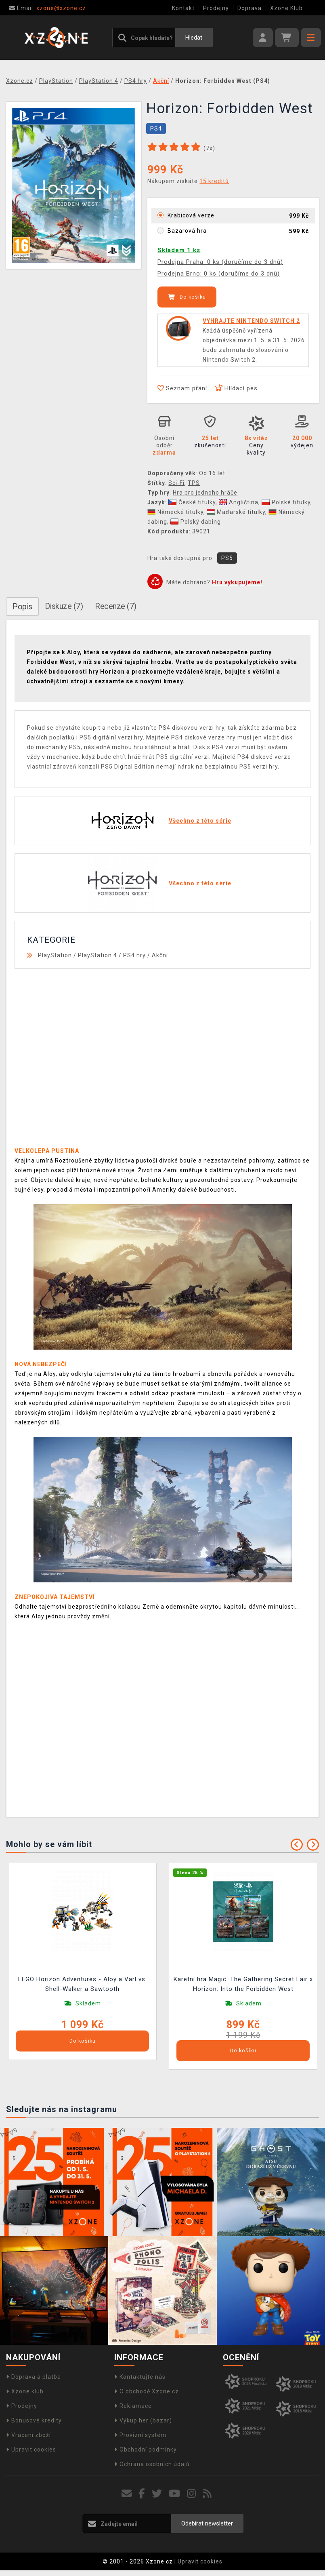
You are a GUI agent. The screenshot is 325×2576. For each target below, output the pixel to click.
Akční (160, 955)
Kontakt (183, 8)
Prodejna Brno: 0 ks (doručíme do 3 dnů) (218, 273)
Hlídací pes (236, 388)
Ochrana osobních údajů (152, 2464)
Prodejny (216, 8)
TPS (194, 483)
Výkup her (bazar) (143, 2420)
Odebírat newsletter (207, 2523)
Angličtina (238, 502)
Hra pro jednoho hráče (205, 492)
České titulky (192, 502)
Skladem (88, 2003)
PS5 (227, 558)
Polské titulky (286, 502)
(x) (209, 148)
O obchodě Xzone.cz (146, 2391)
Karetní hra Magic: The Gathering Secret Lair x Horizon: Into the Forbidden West (243, 1984)
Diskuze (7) (64, 606)
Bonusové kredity (34, 2420)
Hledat (193, 37)
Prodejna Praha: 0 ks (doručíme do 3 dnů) (220, 261)
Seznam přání (182, 388)
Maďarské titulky (236, 512)
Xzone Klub (286, 8)
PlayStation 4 (97, 955)
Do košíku (187, 297)
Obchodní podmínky (145, 2449)
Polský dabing (195, 521)
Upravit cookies (31, 2449)
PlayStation (55, 955)
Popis (22, 606)
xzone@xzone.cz (47, 8)
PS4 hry (134, 955)
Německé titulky (175, 512)
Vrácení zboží (28, 2435)
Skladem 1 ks (178, 250)
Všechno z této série (200, 820)
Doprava (249, 8)
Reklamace (133, 2406)
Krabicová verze (191, 215)
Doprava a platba (33, 2377)
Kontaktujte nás (140, 2377)
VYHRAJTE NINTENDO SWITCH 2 (251, 321)
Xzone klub (25, 2391)
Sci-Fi (176, 483)
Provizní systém (140, 2435)
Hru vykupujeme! (237, 582)
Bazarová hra (187, 230)
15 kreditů (214, 181)
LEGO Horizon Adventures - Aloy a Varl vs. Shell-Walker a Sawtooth (82, 1984)
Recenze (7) (115, 606)
